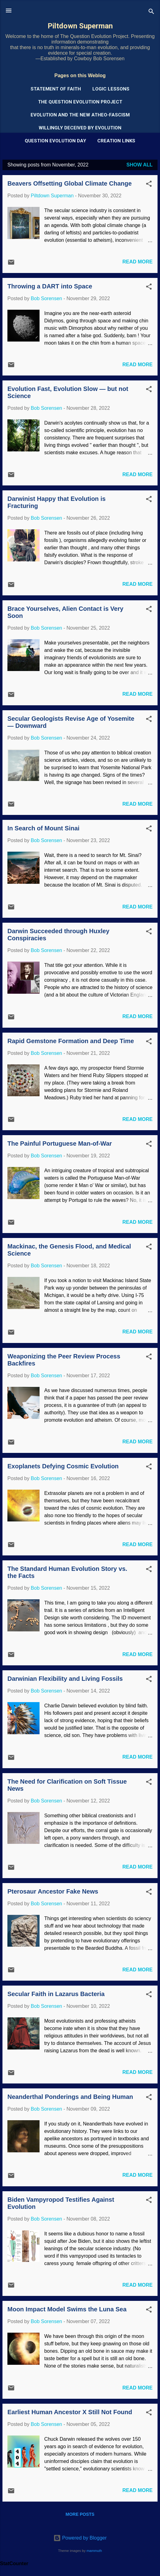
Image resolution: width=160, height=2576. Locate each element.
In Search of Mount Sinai (43, 828)
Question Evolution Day (55, 141)
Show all (139, 164)
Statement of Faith (56, 89)
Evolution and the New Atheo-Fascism (80, 115)
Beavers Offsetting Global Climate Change (69, 183)
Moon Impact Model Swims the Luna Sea (67, 2309)
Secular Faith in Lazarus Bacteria (56, 1994)
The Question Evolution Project (80, 102)
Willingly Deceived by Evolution (80, 128)
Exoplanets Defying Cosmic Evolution (63, 1466)
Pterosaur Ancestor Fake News (52, 1891)
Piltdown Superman (80, 26)
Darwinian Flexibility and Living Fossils (65, 1678)
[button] (149, 185)
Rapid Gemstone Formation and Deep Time (70, 1041)
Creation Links (116, 141)
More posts (79, 2514)
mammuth (94, 2551)
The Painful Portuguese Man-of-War (59, 1143)
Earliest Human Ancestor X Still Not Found (69, 2412)
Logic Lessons (110, 89)
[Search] (151, 12)
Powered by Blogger (80, 2537)
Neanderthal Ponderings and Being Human (70, 2096)
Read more (137, 261)
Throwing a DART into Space (49, 286)
